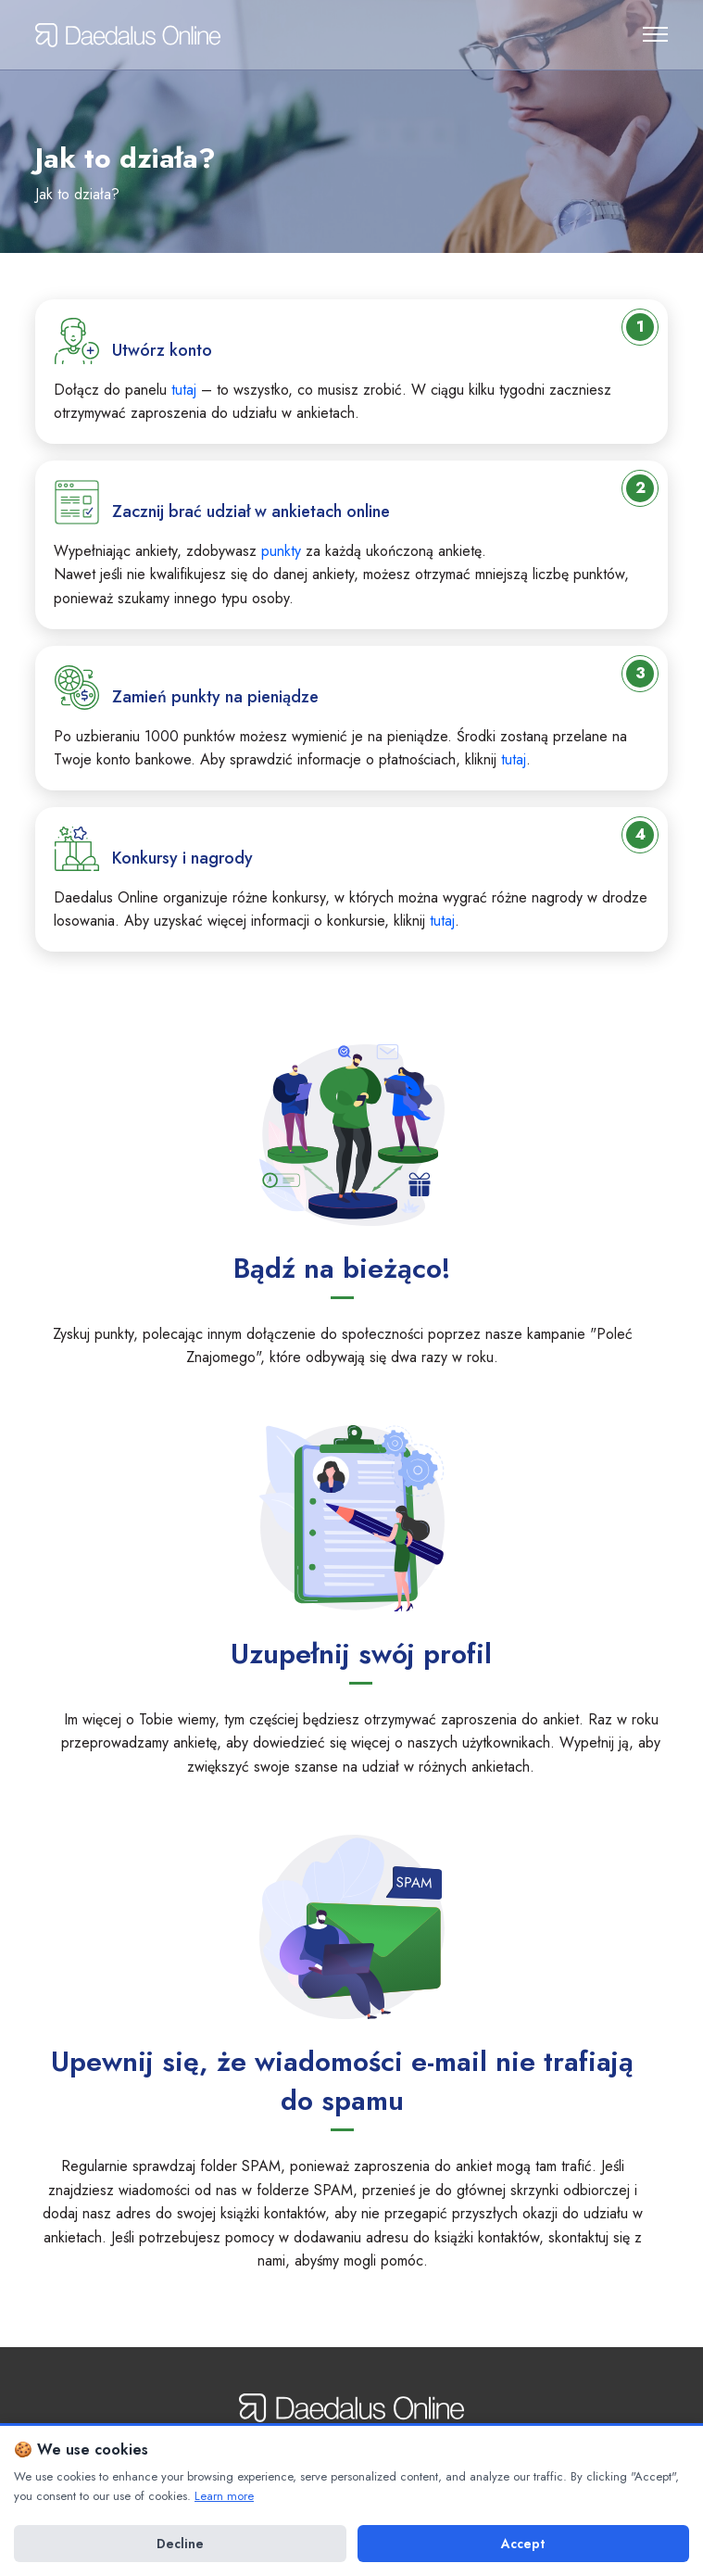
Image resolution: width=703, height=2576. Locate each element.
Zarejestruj (568, 32)
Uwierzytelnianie (612, 32)
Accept (523, 2543)
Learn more (224, 2496)
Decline (180, 2543)
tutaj (183, 389)
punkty (281, 551)
